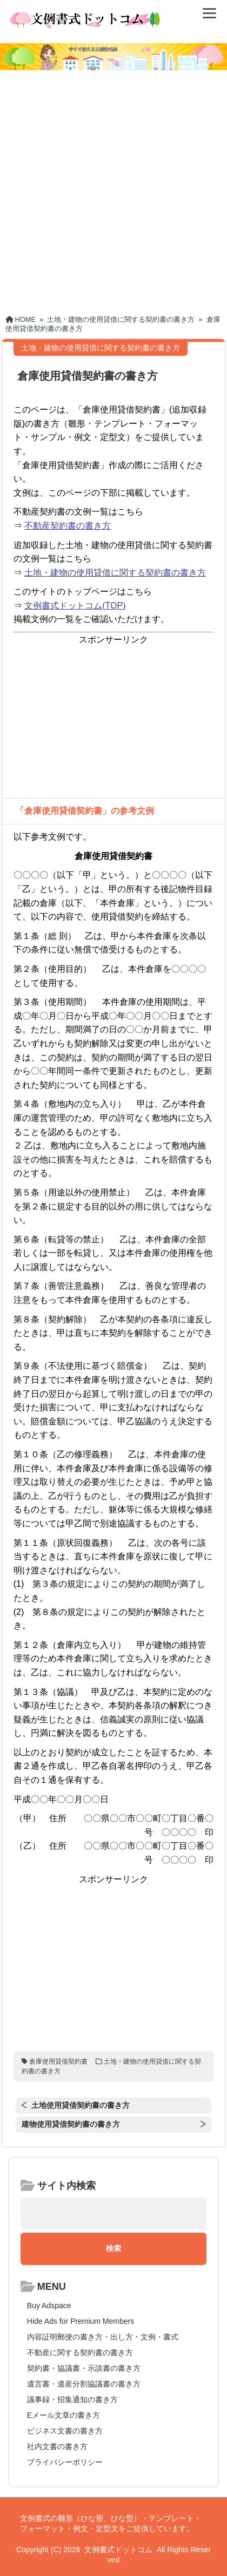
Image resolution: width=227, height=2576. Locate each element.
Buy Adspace (49, 2305)
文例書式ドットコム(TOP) (74, 605)
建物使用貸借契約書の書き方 (71, 2124)
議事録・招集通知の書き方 (72, 2399)
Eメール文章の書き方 (63, 2415)
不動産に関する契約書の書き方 (80, 2352)
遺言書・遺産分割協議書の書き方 (84, 2383)
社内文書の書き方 (57, 2446)
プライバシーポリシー (65, 2462)
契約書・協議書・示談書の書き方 (84, 2368)
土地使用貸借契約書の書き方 (80, 2105)
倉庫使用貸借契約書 (58, 2061)
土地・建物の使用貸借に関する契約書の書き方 (115, 572)
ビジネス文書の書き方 (65, 2430)
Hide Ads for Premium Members (80, 2321)
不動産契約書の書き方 (67, 525)
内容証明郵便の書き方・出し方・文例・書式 (102, 2336)
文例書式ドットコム (118, 2549)
